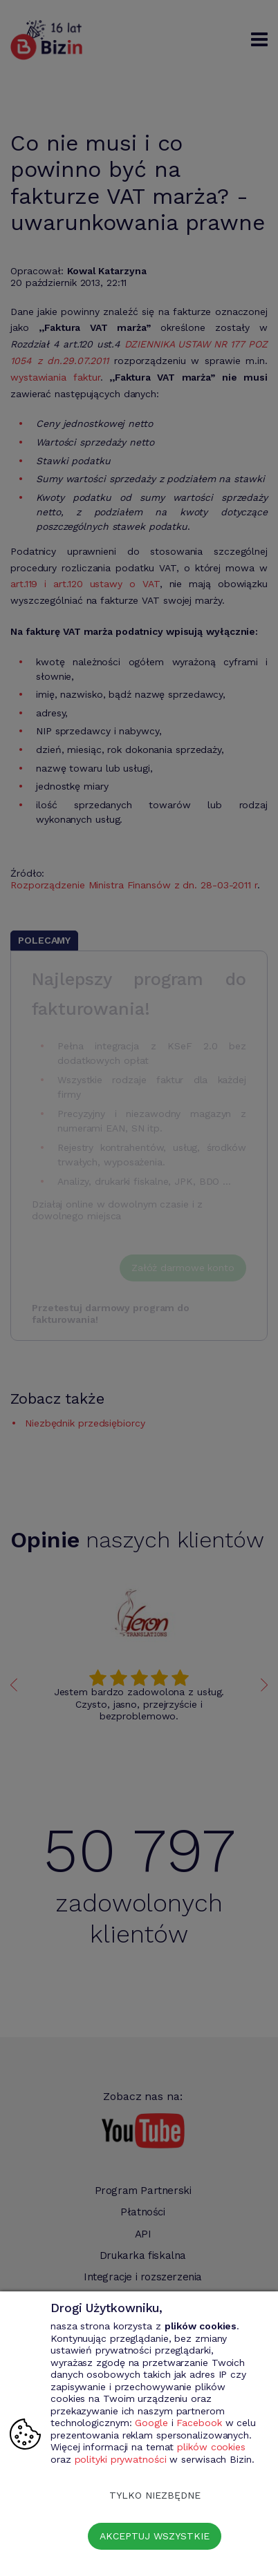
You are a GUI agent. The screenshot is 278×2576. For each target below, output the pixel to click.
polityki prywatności (121, 2459)
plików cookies (211, 2446)
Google (151, 2422)
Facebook (198, 2422)
